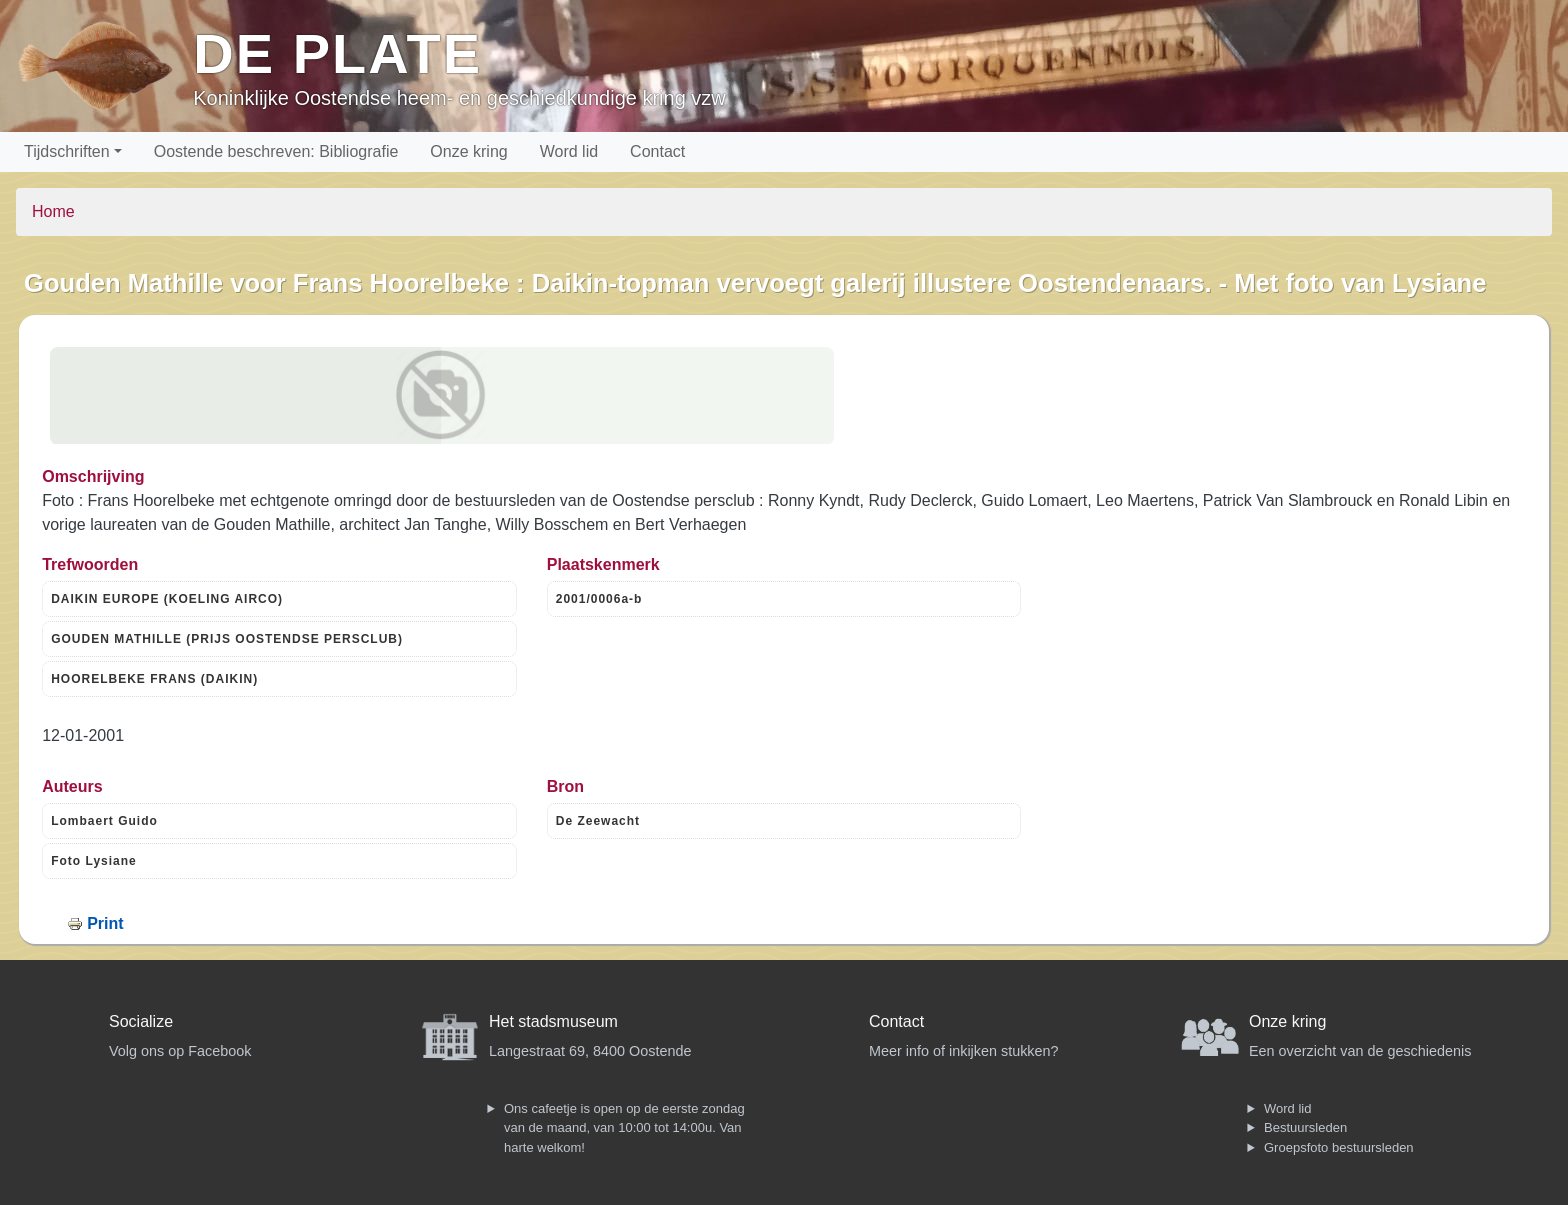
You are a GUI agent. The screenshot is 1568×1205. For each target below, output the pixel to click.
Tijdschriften (67, 151)
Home (53, 211)
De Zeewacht (598, 821)
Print (105, 923)
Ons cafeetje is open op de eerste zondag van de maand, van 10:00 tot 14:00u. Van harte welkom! (624, 1128)
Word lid (569, 151)
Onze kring (468, 151)
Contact (657, 151)
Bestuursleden (1305, 1127)
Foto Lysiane (94, 861)
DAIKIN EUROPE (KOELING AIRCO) (167, 599)
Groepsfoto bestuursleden (1339, 1147)
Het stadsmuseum (553, 1021)
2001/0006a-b (599, 599)
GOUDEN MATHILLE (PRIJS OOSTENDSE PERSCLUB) (227, 639)
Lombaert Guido (104, 821)
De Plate (337, 53)
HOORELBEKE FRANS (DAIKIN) (154, 679)
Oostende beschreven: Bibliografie (276, 151)
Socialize (141, 1021)
